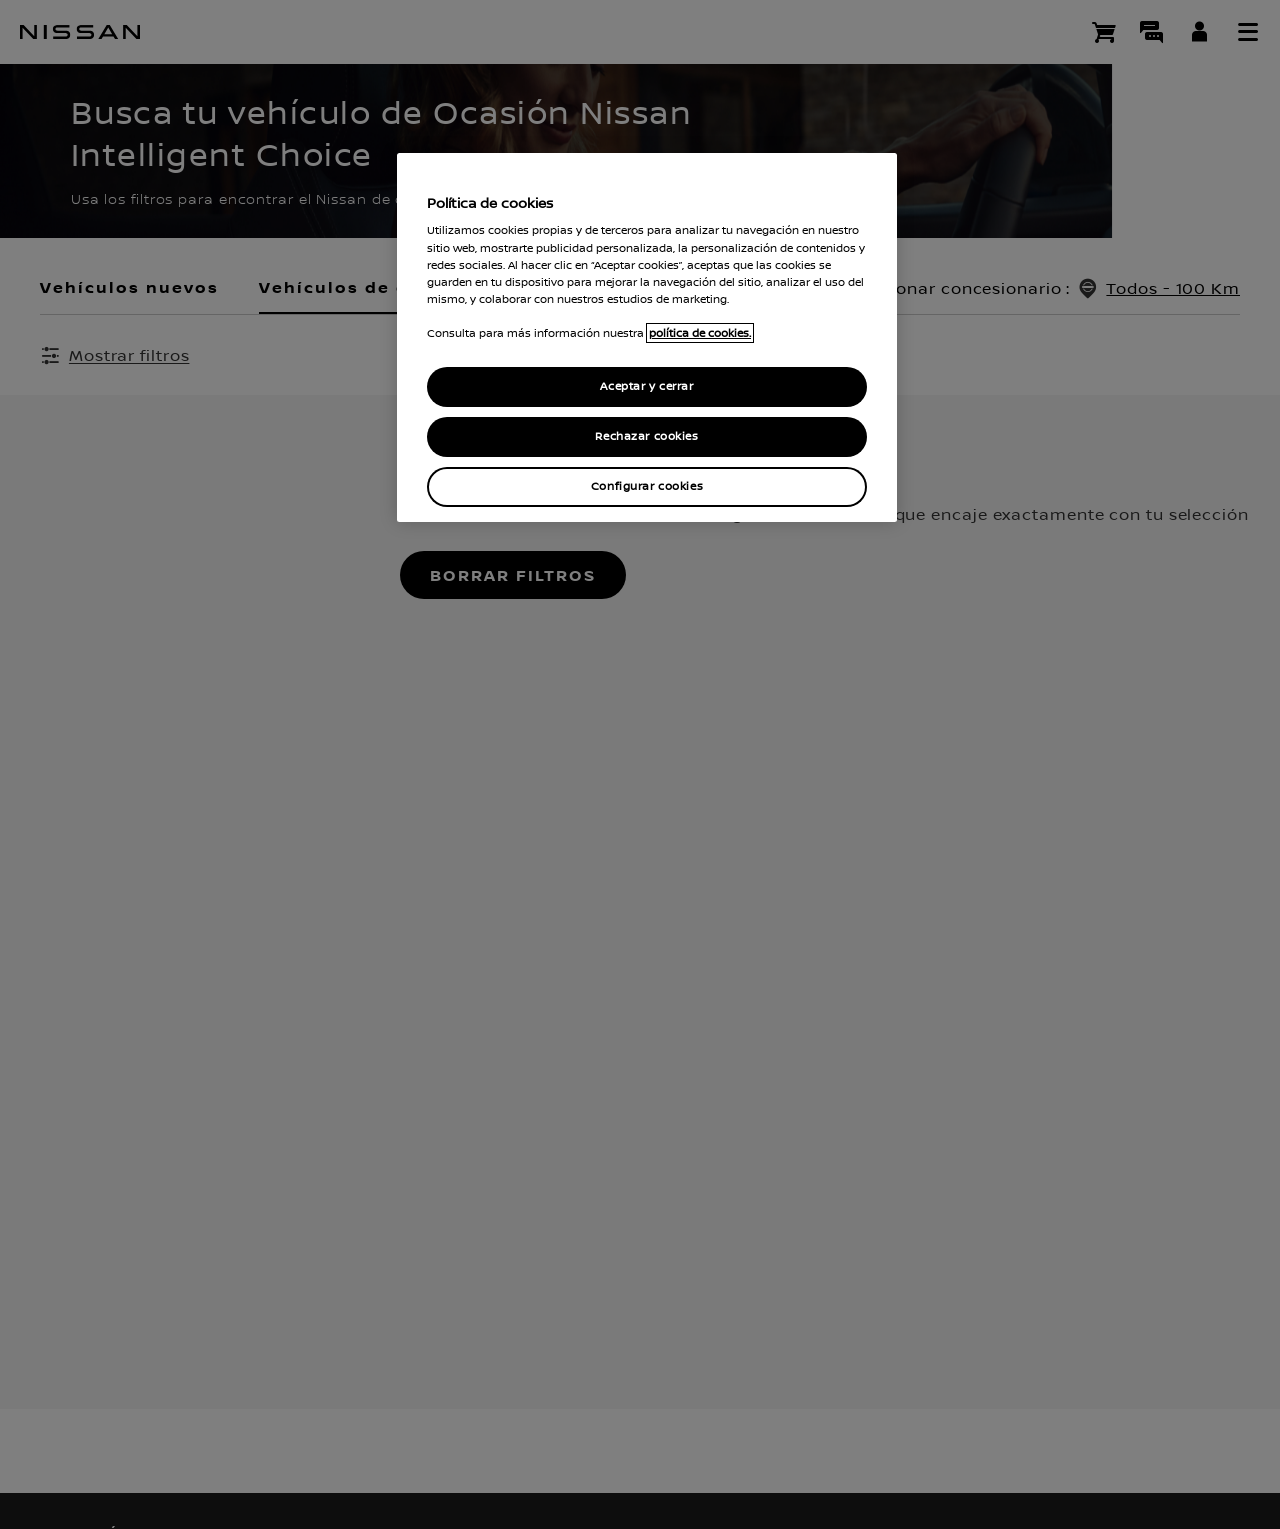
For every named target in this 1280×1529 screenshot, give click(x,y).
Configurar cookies (647, 486)
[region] (647, 337)
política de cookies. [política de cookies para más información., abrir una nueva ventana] (700, 333)
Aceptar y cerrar (646, 386)
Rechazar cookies (646, 436)
